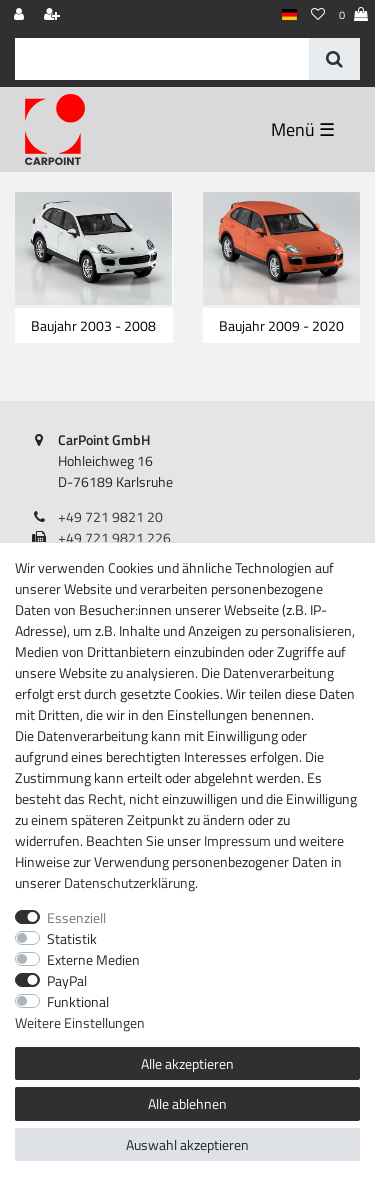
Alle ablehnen (187, 1103)
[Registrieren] (54, 15)
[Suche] (334, 59)
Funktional (78, 1001)
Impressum (237, 840)
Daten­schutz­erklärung (129, 882)
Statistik (72, 938)
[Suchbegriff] (162, 59)
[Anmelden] (21, 15)
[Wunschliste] (318, 15)
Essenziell (76, 917)
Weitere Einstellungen (80, 1022)
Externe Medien (93, 959)
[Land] (289, 15)
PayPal (67, 980)
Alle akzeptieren (187, 1063)
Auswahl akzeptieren (187, 1144)
